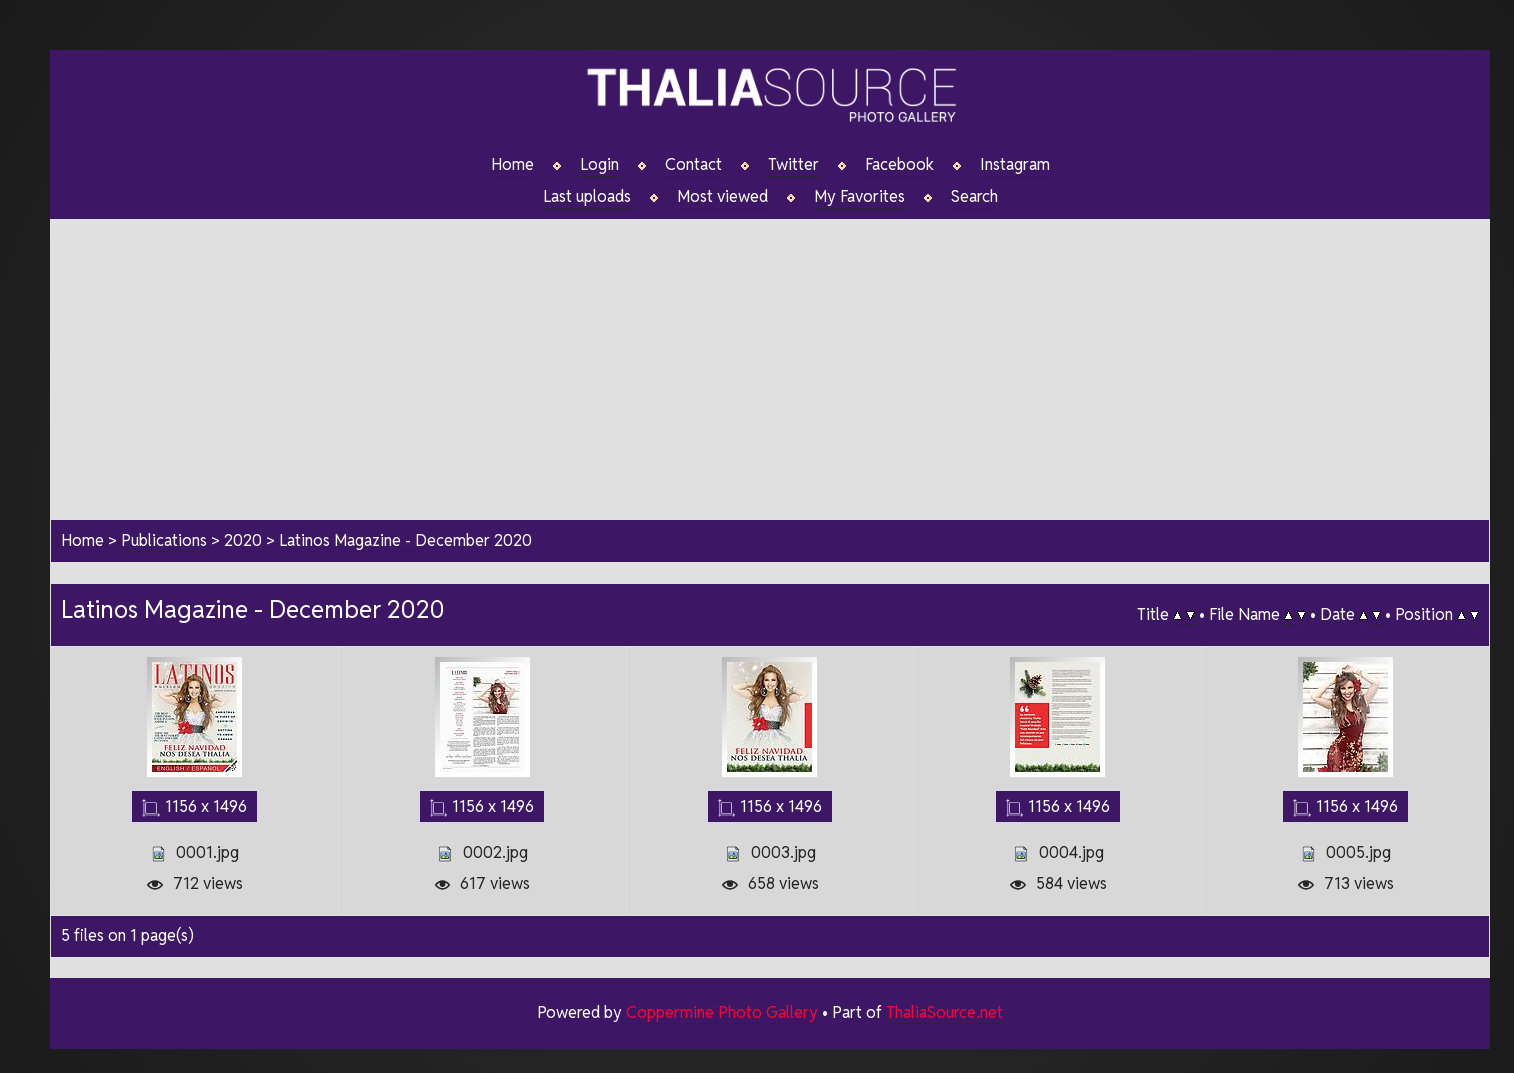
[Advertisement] (770, 359)
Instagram (1015, 165)
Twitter (793, 165)
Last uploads (587, 197)
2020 (243, 540)
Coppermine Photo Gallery (722, 1012)
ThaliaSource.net (944, 1012)
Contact (693, 165)
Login (599, 165)
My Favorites (859, 197)
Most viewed (722, 197)
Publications (164, 540)
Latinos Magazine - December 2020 (405, 540)
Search (974, 197)
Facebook (899, 165)
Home (512, 165)
